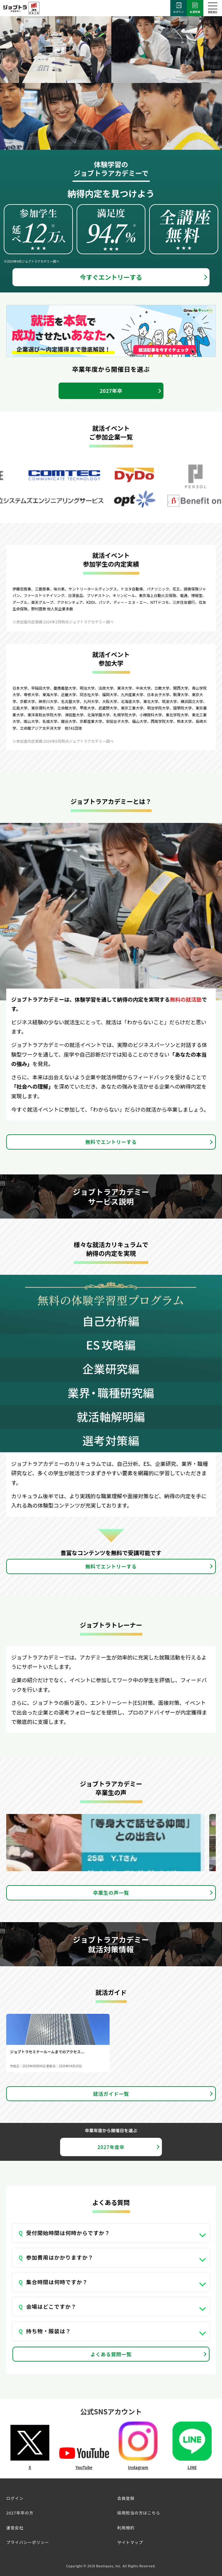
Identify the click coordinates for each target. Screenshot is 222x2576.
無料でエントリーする (111, 1142)
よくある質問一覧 (111, 2354)
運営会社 (14, 2528)
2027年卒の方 (19, 2513)
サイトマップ (130, 2542)
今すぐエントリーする (111, 277)
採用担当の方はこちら (138, 2513)
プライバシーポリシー (27, 2542)
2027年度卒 (111, 2147)
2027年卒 (111, 390)
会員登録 (195, 7)
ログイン (178, 8)
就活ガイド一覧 (111, 2093)
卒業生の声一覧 (111, 1892)
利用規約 (126, 2528)
